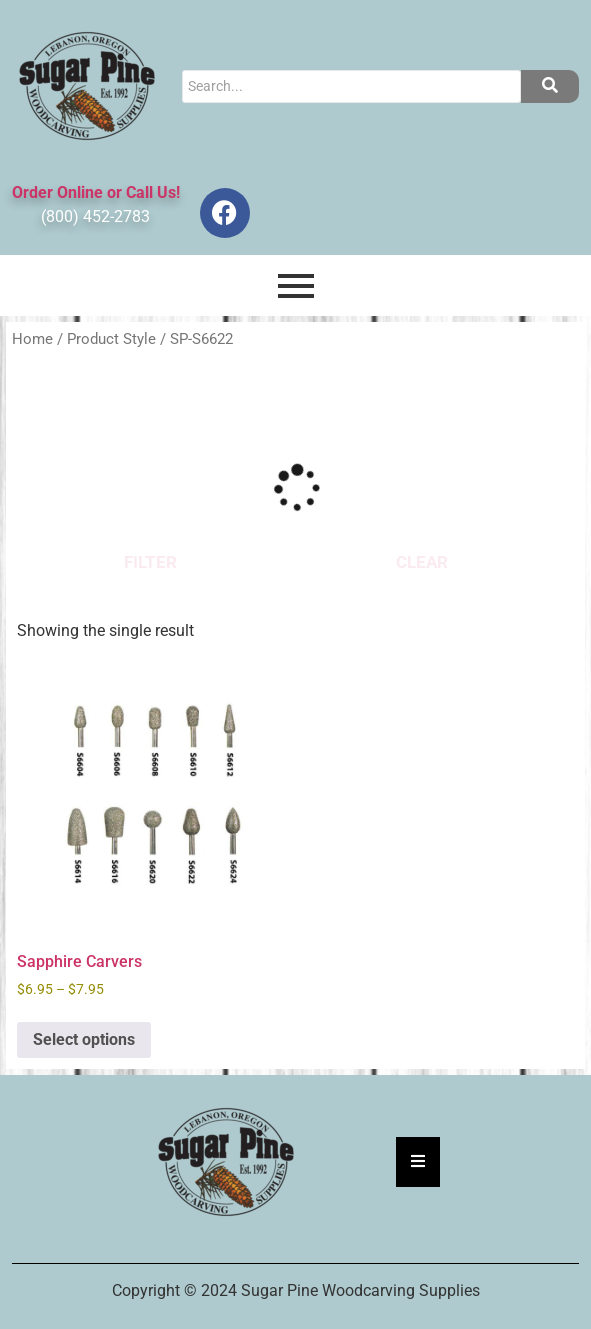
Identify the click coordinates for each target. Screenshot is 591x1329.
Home (32, 339)
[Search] (352, 86)
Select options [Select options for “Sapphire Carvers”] (84, 1039)
